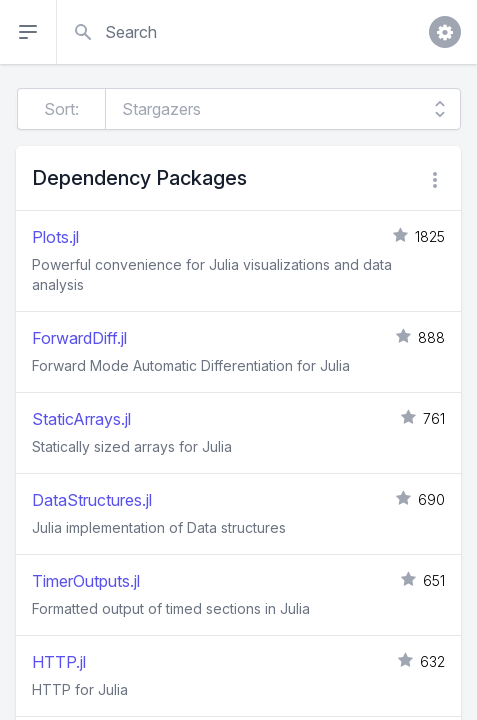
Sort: (61, 109)
